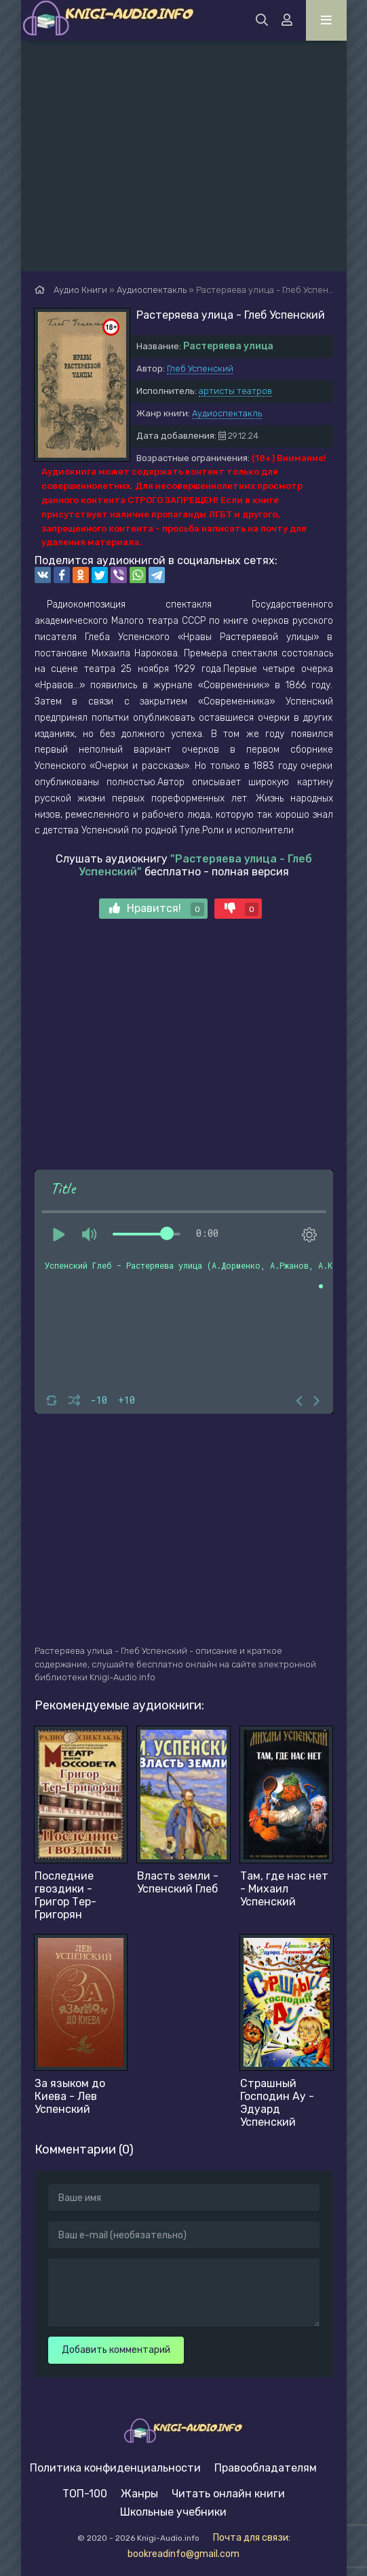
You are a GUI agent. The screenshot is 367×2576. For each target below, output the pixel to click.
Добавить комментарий (116, 2350)
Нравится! (156, 909)
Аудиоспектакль (227, 413)
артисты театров (235, 391)
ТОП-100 (84, 2493)
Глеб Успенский (200, 368)
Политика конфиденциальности (115, 2467)
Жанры (139, 2493)
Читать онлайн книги (228, 2493)
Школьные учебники (173, 2511)
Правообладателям (265, 2467)
